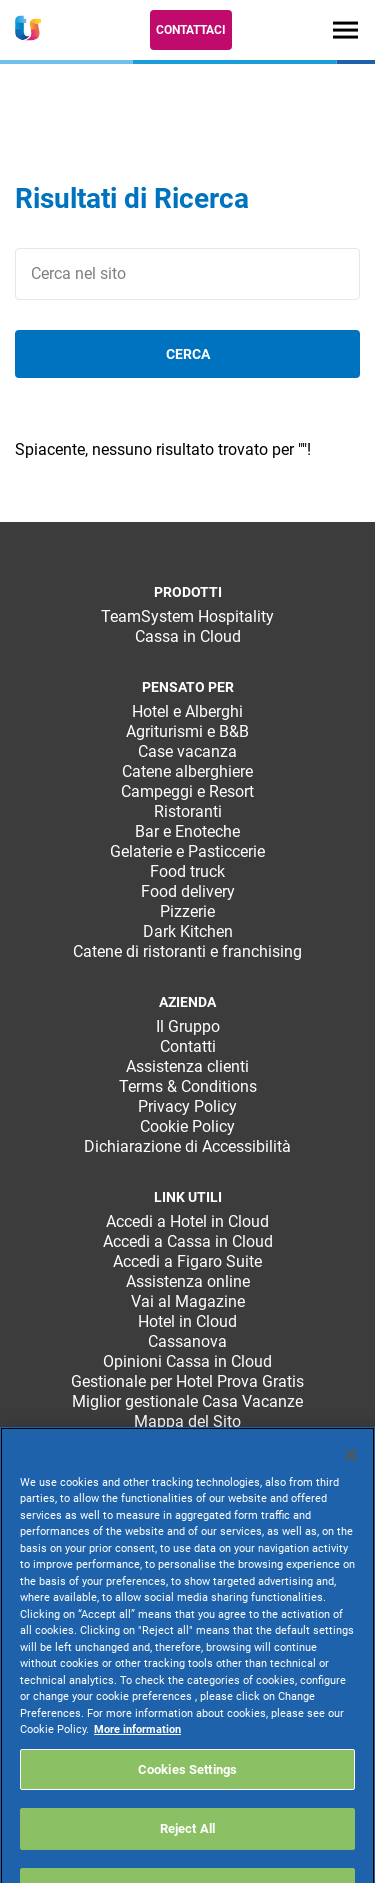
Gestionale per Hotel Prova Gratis (187, 1381)
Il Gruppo (188, 1026)
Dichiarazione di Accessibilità (187, 1146)
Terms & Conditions (188, 1086)
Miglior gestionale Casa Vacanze (187, 1401)
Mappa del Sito (187, 1421)
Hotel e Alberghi (187, 711)
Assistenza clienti (187, 1066)
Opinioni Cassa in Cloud (187, 1361)
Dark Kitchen (188, 931)
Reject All (187, 1855)
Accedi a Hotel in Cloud (187, 1221)
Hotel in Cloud (187, 1321)
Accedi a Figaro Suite (187, 1261)
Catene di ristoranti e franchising (187, 951)
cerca (188, 354)
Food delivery (188, 891)
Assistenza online (188, 1281)
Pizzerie (187, 911)
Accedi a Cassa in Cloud (188, 1241)
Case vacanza (187, 751)
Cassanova (187, 1341)
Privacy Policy (187, 1106)
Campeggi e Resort (187, 791)
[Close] (351, 1481)
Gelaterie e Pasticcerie (187, 851)
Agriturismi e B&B (187, 731)
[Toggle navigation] (345, 29)
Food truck (187, 871)
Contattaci (191, 30)
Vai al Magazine (188, 1301)
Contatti (188, 1046)
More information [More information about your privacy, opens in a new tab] (137, 1756)
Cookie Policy (187, 1126)
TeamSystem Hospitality (187, 616)
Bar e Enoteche (187, 831)
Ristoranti (188, 811)
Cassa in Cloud (188, 636)
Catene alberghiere (187, 771)
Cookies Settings (187, 1795)
